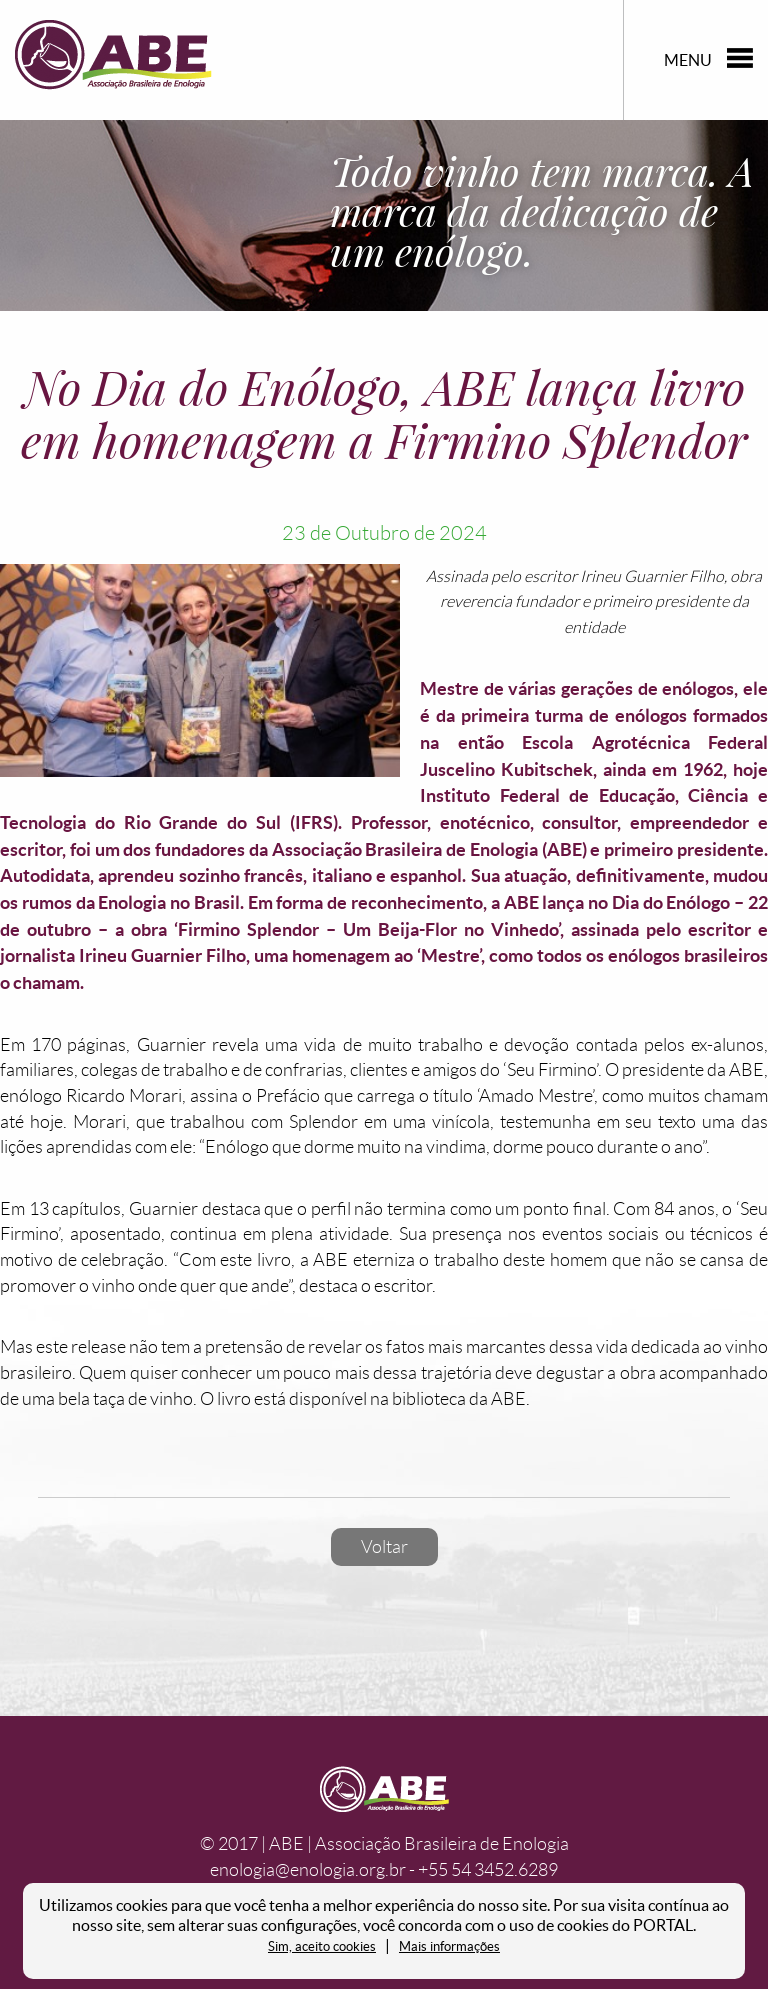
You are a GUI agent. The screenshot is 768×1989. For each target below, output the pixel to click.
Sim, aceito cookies (322, 1946)
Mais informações (449, 1946)
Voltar (384, 1547)
